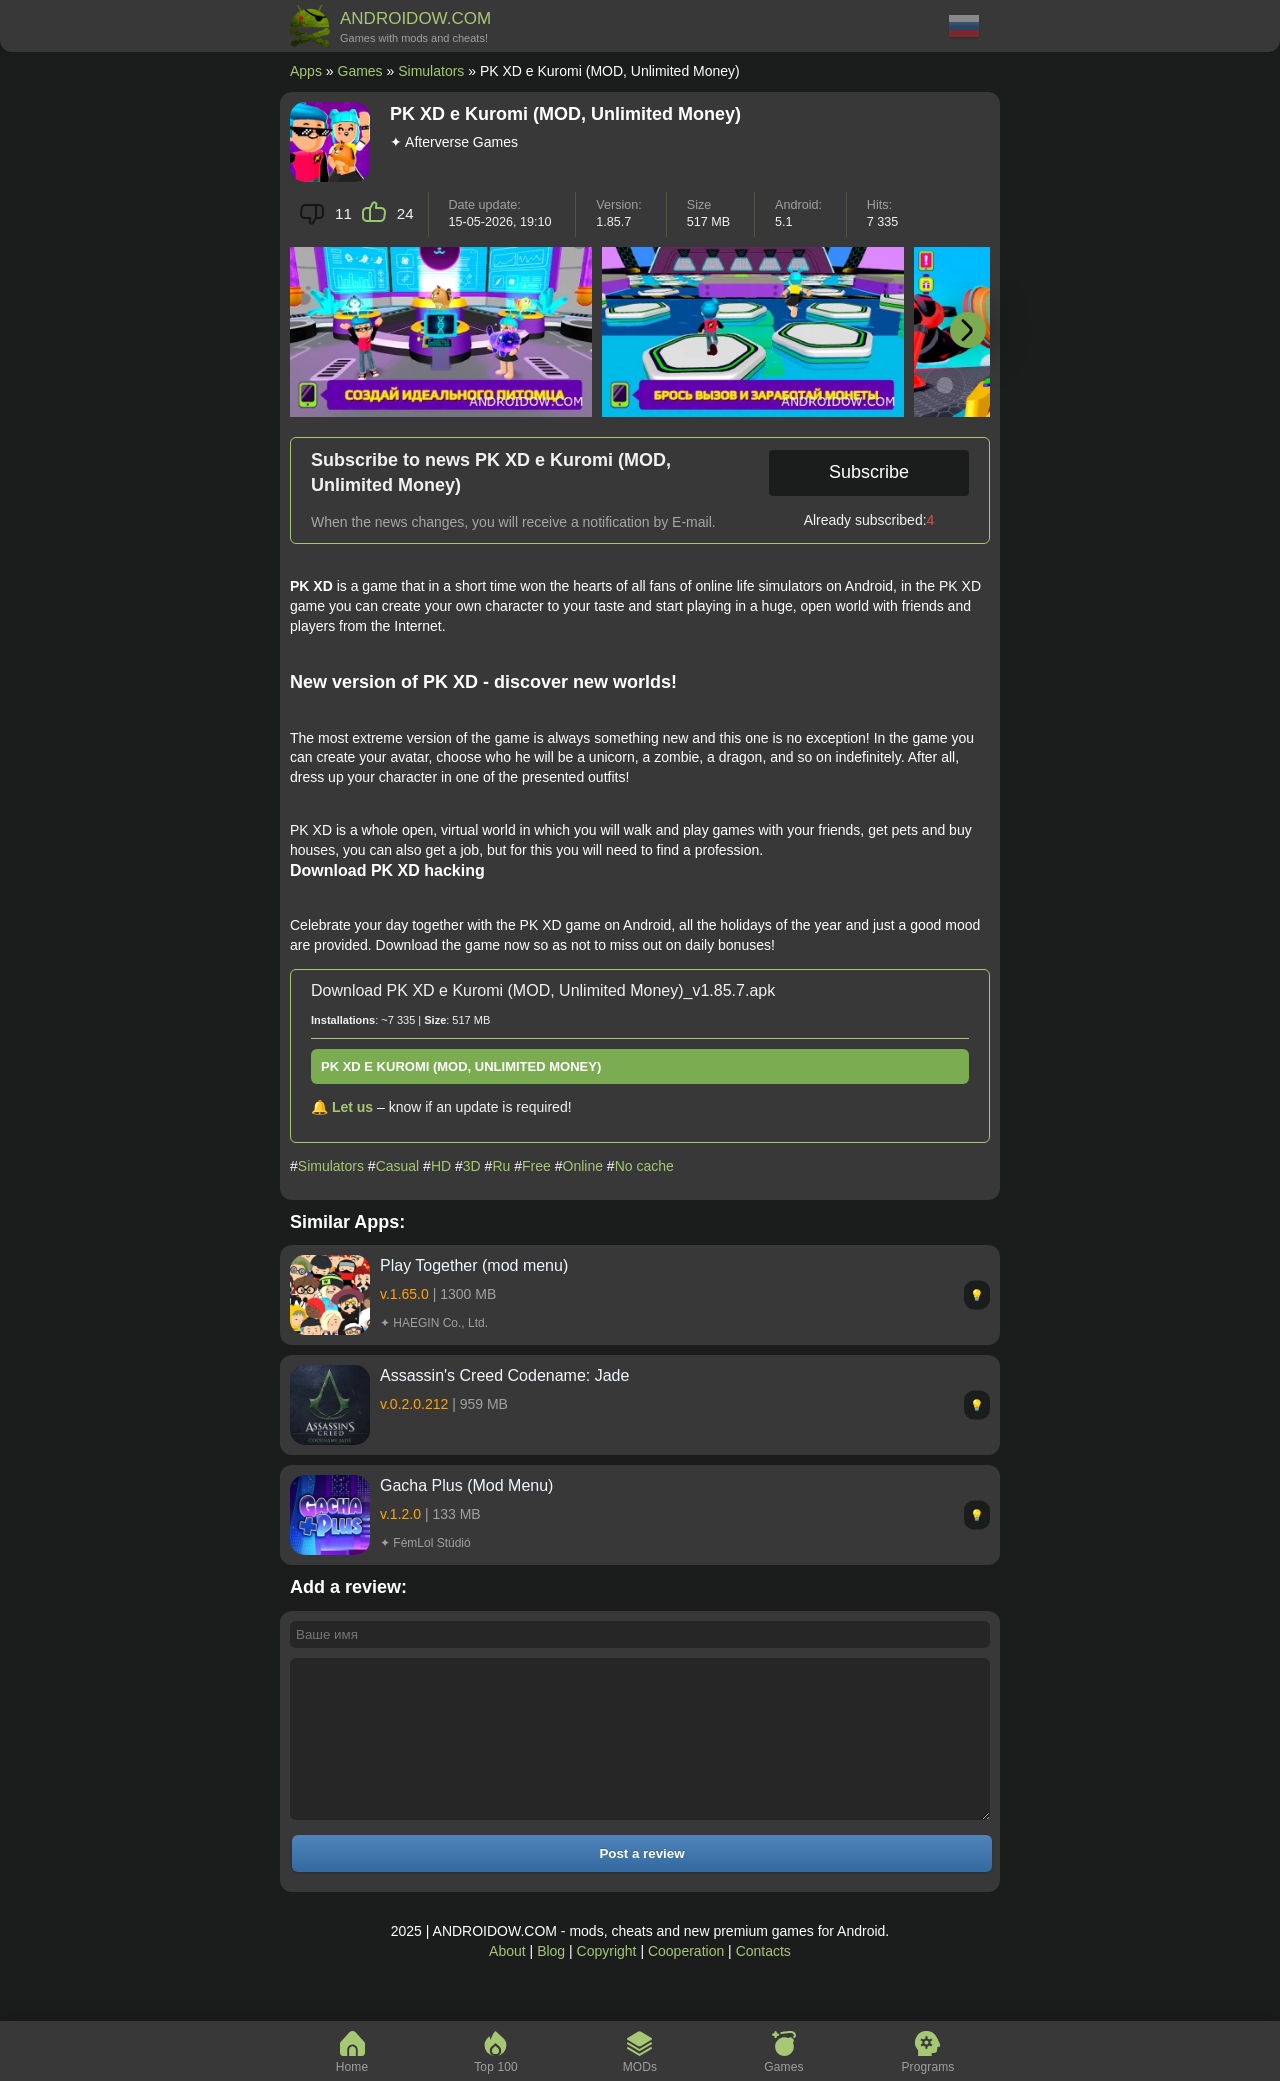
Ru (501, 1166)
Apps (306, 71)
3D (472, 1166)
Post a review (641, 1883)
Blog (551, 1981)
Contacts (763, 1981)
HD (441, 1166)
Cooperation (686, 1981)
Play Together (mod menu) (474, 1265)
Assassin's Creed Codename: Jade (504, 1375)
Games (360, 71)
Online (583, 1166)
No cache (644, 1166)
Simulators (431, 71)
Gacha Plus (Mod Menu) (466, 1485)
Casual (398, 1166)
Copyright (607, 1981)
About (507, 1981)
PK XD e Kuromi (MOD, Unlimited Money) (461, 1066)
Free (536, 1166)
